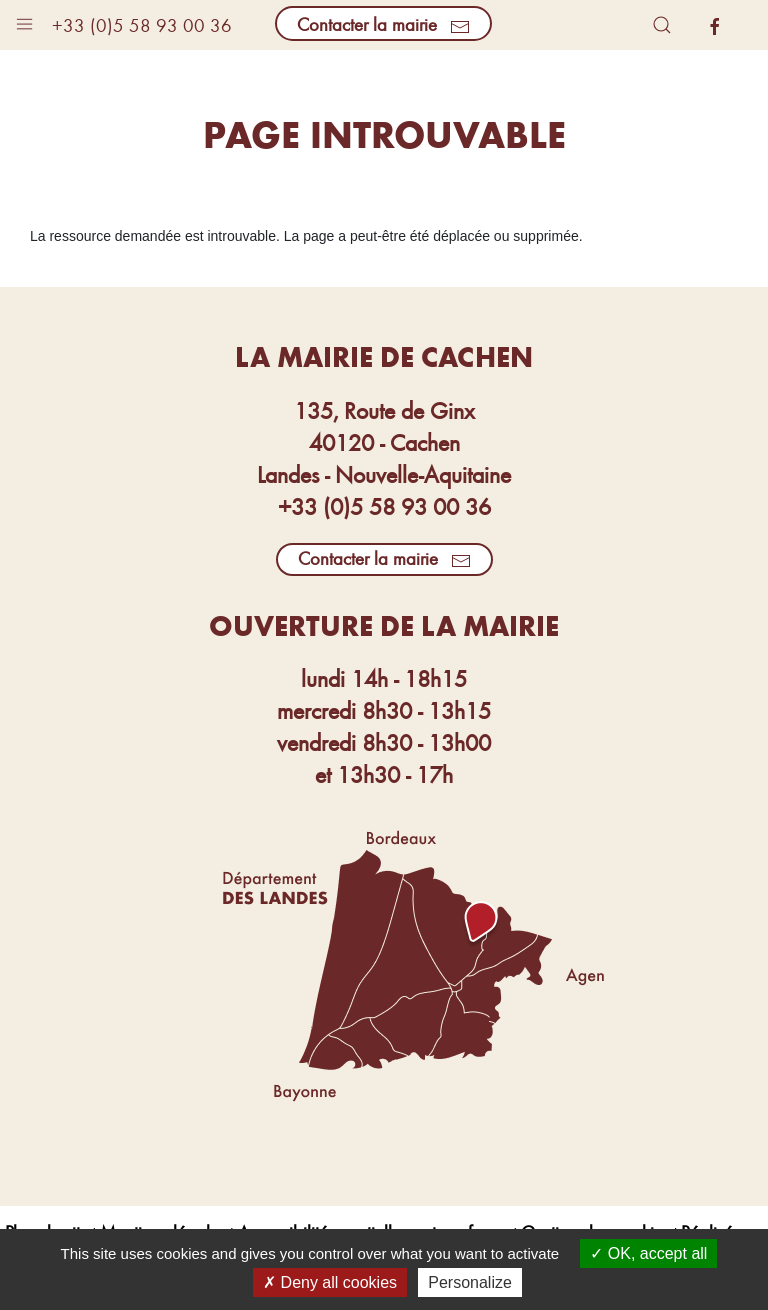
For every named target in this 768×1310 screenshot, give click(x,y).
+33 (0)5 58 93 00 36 (142, 24)
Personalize (470, 1282)
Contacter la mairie (383, 24)
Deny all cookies (330, 1282)
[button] (24, 19)
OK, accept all (648, 1253)
